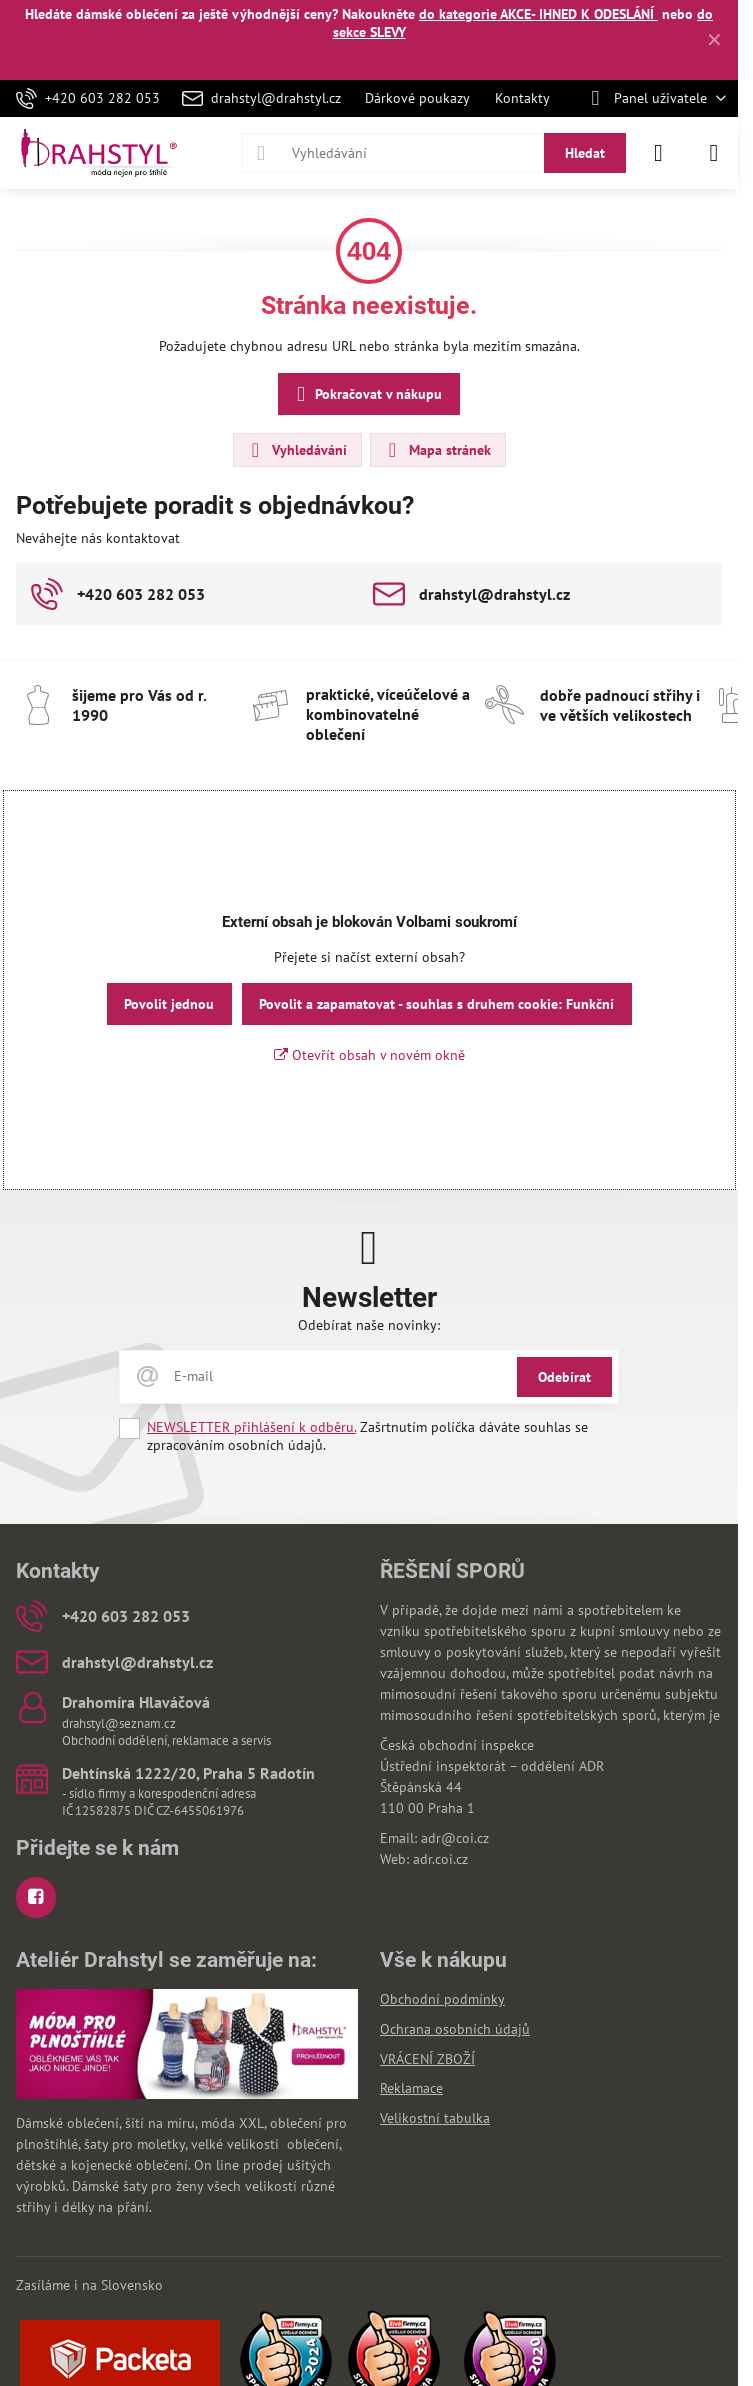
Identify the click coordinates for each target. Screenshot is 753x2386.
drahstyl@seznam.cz (119, 1723)
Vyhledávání (296, 450)
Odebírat (564, 1377)
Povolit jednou (169, 1004)
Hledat (585, 153)
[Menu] (714, 153)
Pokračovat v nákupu (366, 394)
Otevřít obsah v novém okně (369, 1055)
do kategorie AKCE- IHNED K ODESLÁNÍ (538, 14)
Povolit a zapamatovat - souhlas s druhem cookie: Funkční (436, 1004)
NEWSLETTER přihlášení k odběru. (251, 1427)
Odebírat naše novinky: (369, 1325)
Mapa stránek (437, 450)
